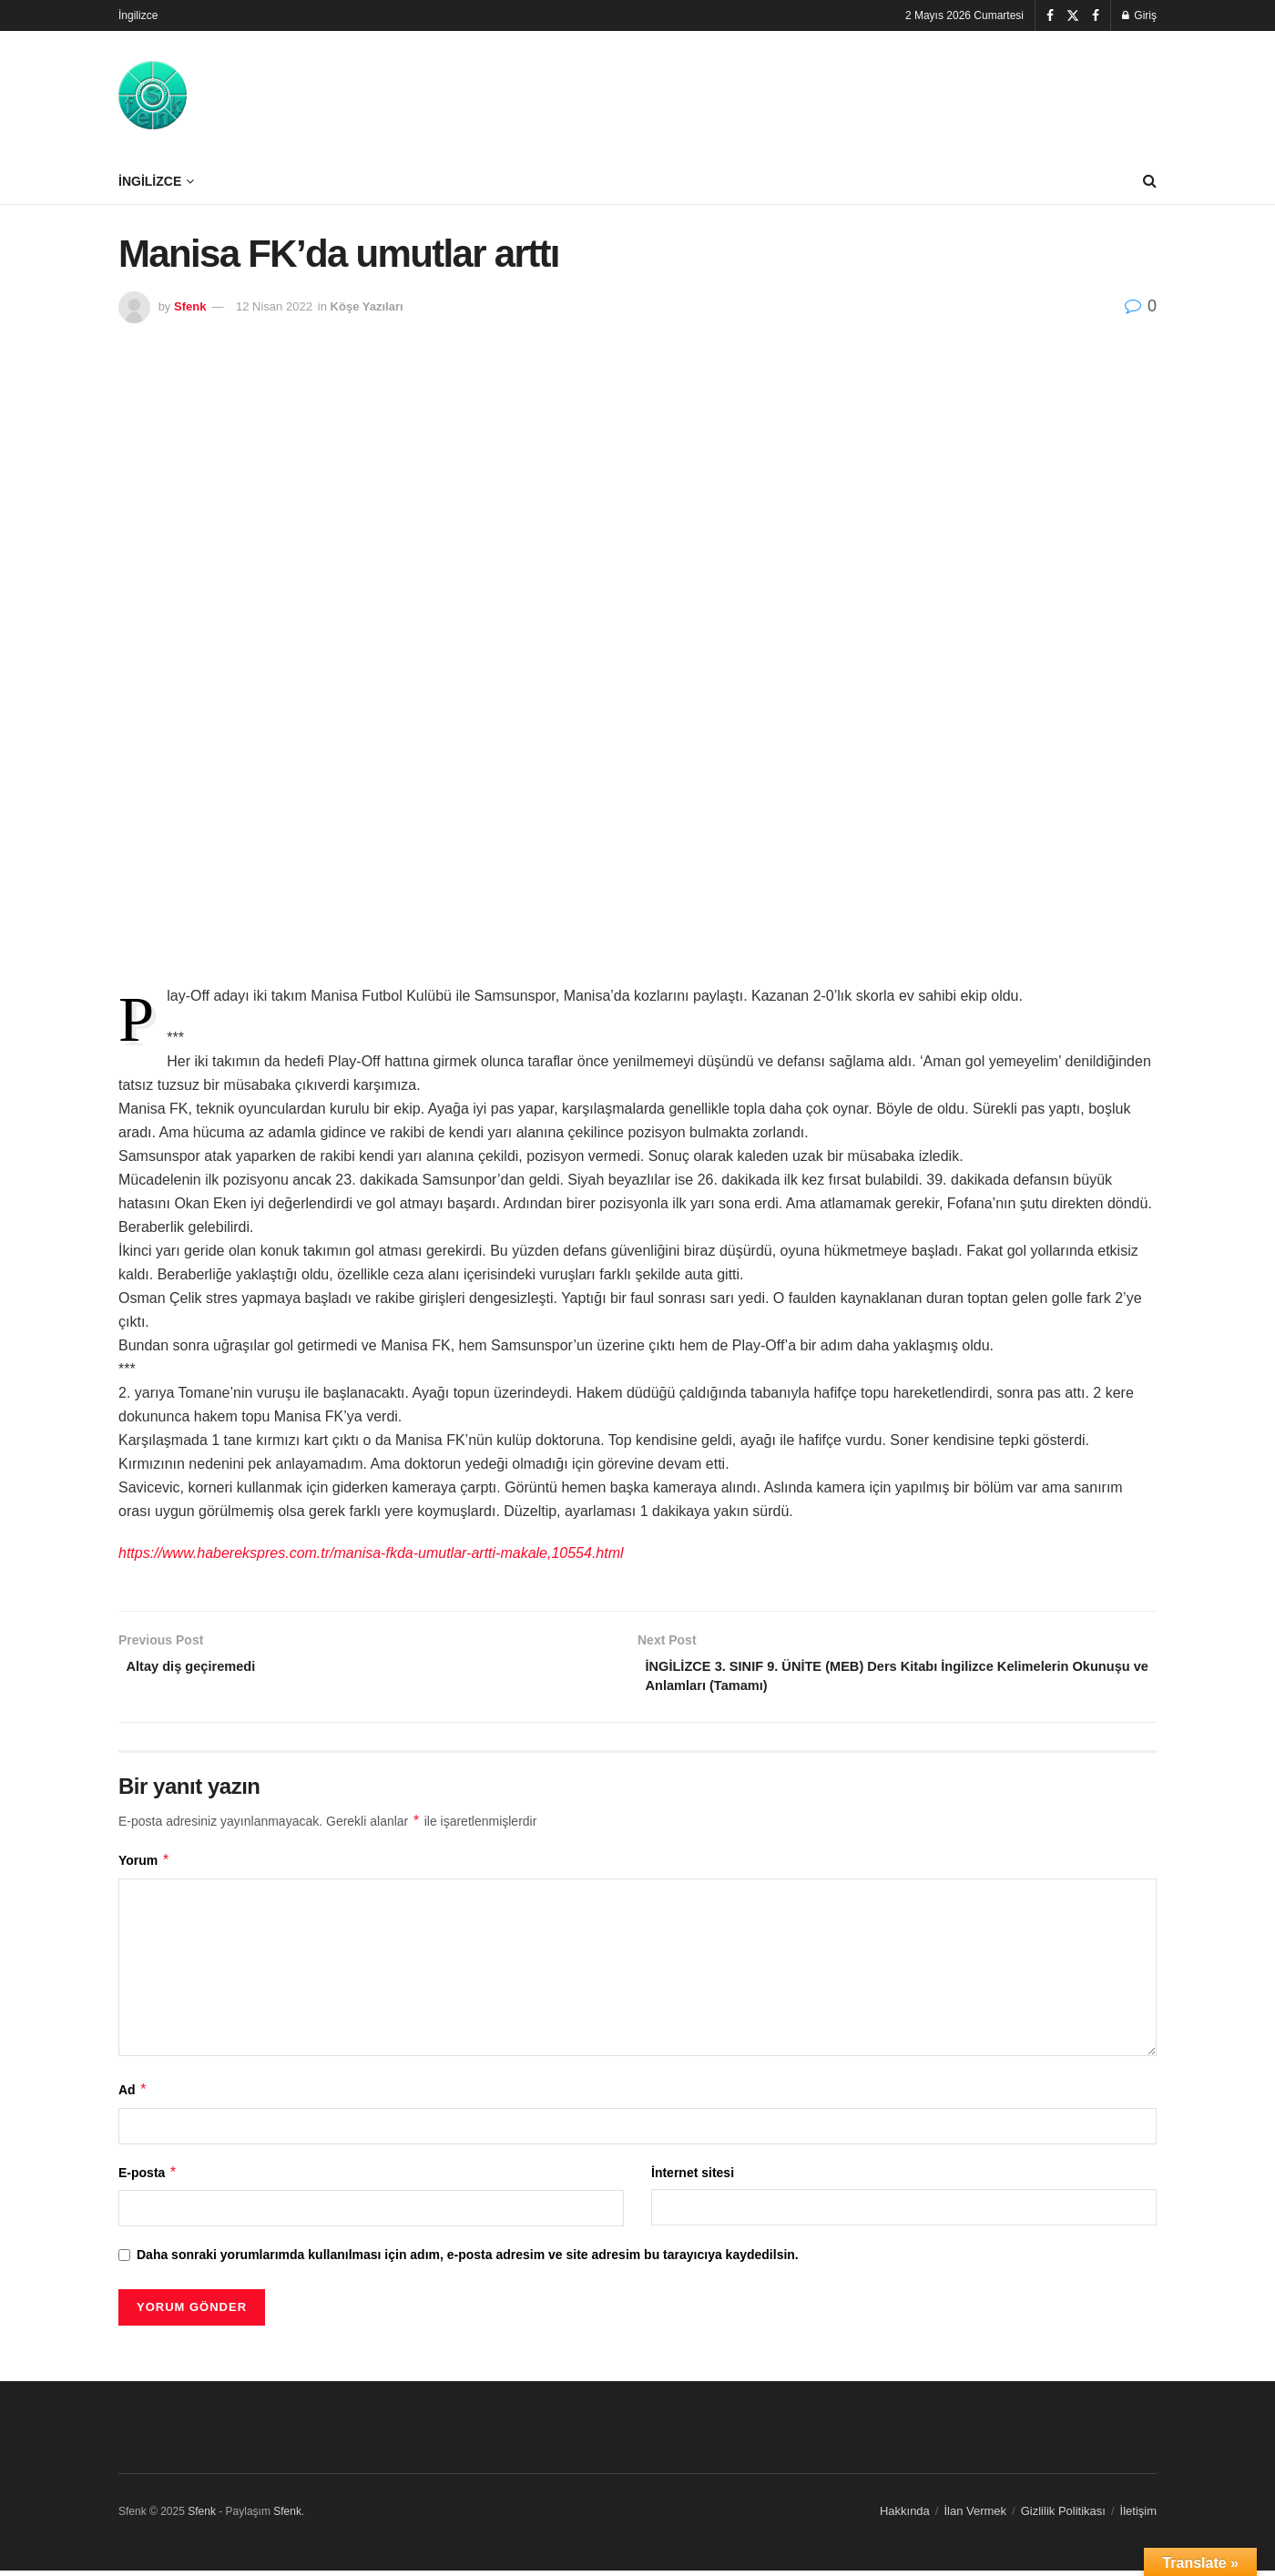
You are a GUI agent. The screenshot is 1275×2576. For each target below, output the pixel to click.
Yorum (144, 1867)
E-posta (148, 2178)
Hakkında (905, 2517)
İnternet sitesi (692, 2178)
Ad (133, 2095)
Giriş (1139, 15)
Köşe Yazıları (367, 306)
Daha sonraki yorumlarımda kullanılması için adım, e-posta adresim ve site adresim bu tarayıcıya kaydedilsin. (468, 2260)
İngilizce (138, 15)
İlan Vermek (975, 2517)
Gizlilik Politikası (1063, 2517)
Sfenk (190, 306)
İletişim (1138, 2517)
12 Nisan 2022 (274, 306)
